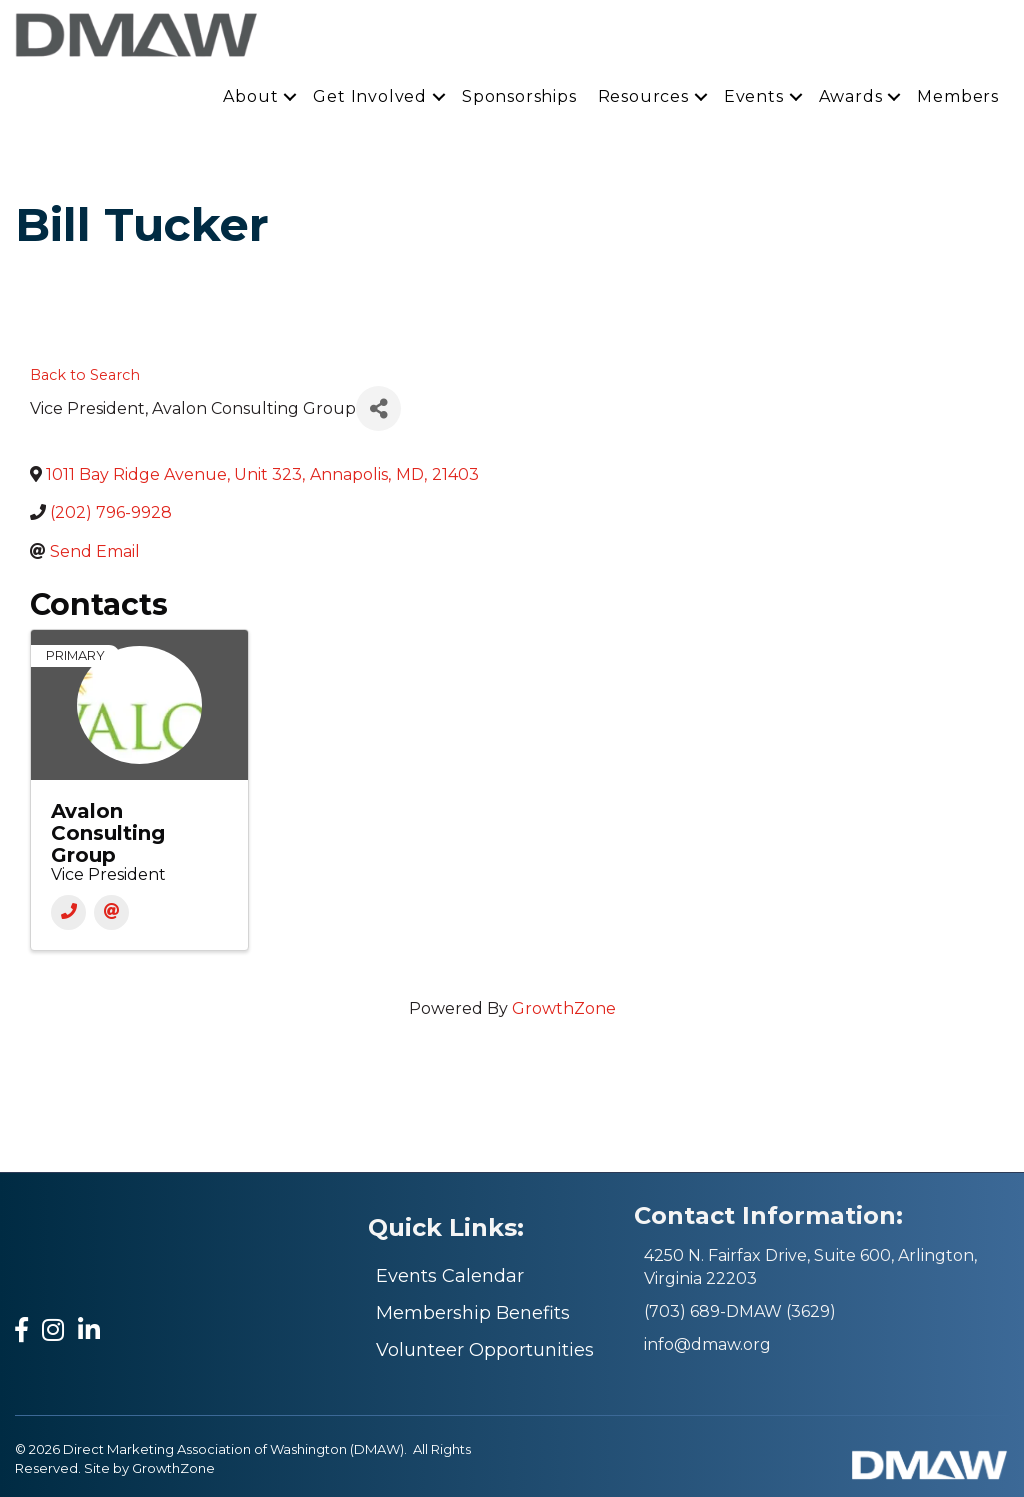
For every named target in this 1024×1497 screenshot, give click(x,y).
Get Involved (370, 96)
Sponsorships (519, 96)
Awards (851, 96)
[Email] (111, 912)
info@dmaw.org (707, 1344)
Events (754, 96)
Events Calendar (450, 1276)
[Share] (378, 408)
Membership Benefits (473, 1313)
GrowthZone (564, 1008)
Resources (643, 96)
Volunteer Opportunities (485, 1350)
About (250, 96)
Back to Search (85, 375)
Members (958, 96)
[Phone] (68, 912)
